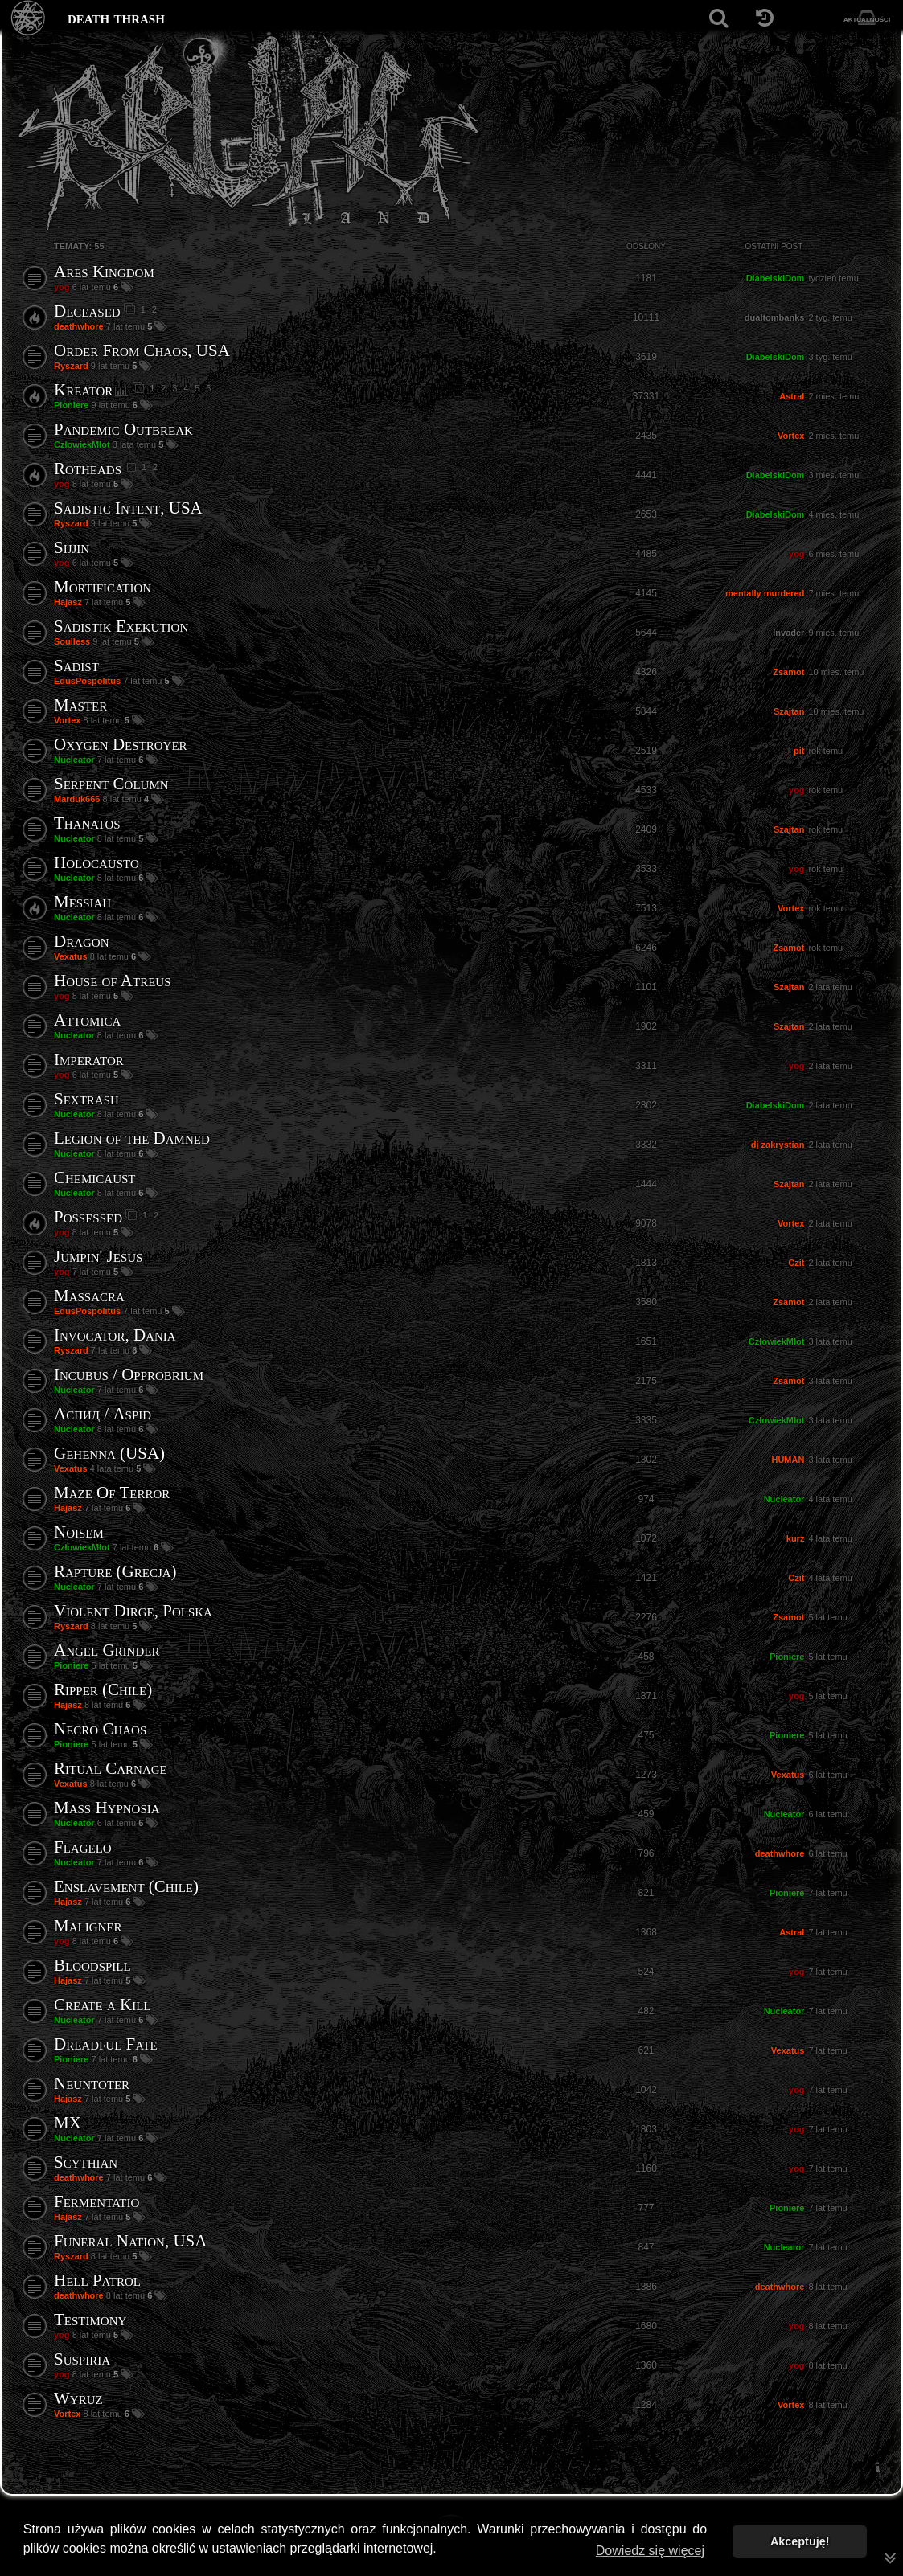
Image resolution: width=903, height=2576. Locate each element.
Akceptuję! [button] (800, 2541)
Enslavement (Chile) (126, 1886)
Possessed (88, 1217)
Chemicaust (95, 1177)
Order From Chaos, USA (142, 350)
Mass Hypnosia (107, 1807)
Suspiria (82, 2359)
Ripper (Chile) (103, 1689)
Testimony (90, 2319)
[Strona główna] (28, 18)
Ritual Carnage (110, 1768)
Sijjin (71, 547)
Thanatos (87, 823)
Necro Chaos (100, 1728)
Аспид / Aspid (102, 1413)
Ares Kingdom (104, 271)
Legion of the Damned (132, 1138)
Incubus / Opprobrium (128, 1374)
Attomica (87, 1020)
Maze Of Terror (112, 1492)
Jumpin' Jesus (98, 1256)
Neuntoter (91, 2083)
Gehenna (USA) (109, 1453)
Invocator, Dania (115, 1335)
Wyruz (78, 2398)
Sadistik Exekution (121, 626)
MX (67, 2122)
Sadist (76, 665)
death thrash (116, 17)
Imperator (89, 1059)
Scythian (85, 2162)
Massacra (89, 1295)
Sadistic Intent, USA (128, 508)
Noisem (79, 1532)
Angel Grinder (106, 1650)
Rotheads (87, 468)
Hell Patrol (97, 2280)
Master (80, 705)
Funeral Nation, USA (130, 2240)
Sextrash (86, 1098)
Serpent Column (111, 783)
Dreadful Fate (106, 2044)
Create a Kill (102, 2004)
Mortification (102, 586)
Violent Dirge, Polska (133, 1610)
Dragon (81, 941)
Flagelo (83, 1847)
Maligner (88, 1925)
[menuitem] (877, 2467)
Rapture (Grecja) (115, 1571)
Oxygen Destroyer (120, 744)
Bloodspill (92, 1965)
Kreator (83, 389)
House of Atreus (112, 980)
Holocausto (96, 862)
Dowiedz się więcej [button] (650, 2551)
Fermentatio (96, 2201)
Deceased (87, 311)
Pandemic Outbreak (123, 429)
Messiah (82, 901)
